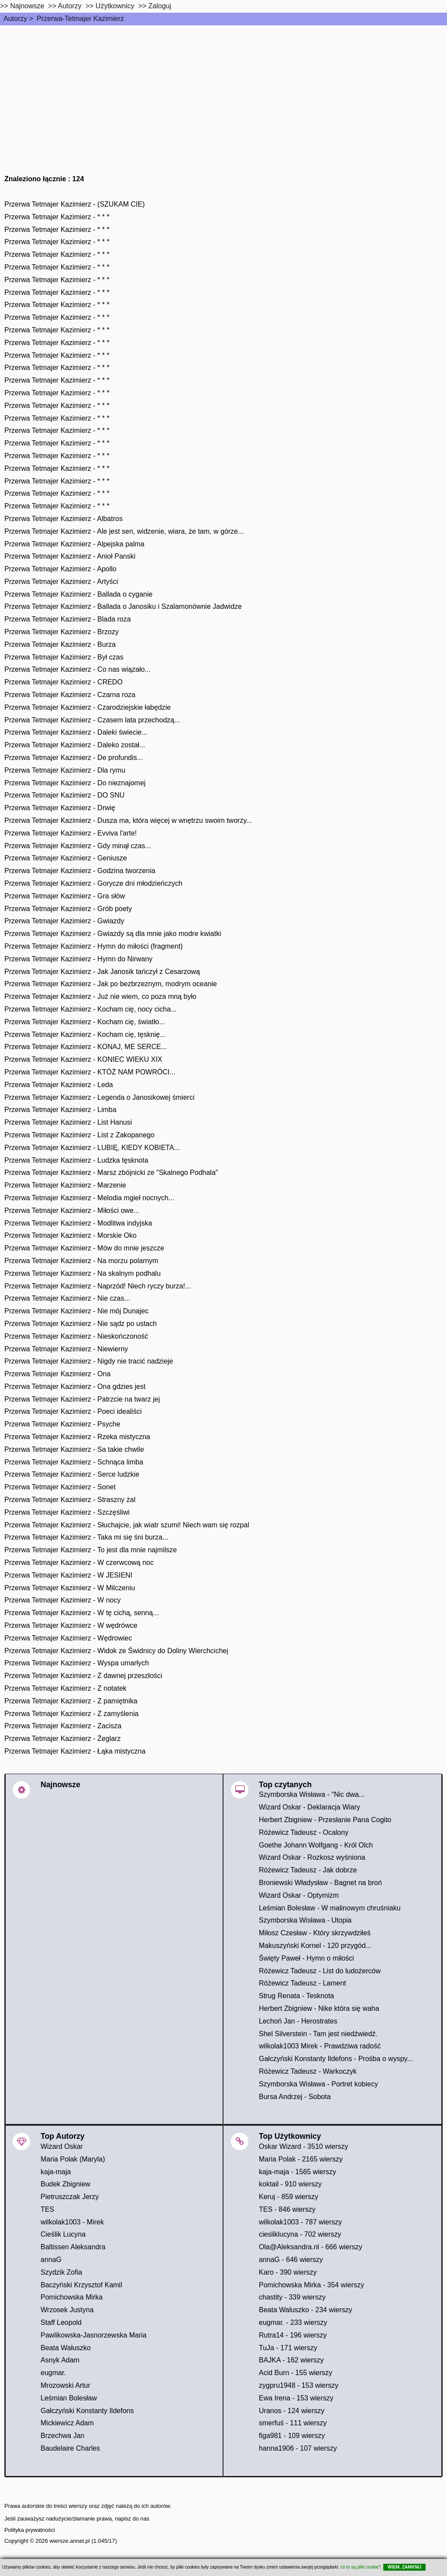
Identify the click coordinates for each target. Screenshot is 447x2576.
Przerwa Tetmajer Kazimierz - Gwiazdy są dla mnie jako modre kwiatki (112, 933)
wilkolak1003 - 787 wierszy (300, 2222)
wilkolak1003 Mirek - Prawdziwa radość (320, 2046)
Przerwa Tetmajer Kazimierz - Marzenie (65, 1185)
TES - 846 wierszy (287, 2209)
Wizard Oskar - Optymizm (299, 1895)
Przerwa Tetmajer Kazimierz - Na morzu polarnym (81, 1260)
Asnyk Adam (60, 2360)
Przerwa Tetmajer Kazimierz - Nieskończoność (76, 1336)
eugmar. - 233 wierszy (293, 2322)
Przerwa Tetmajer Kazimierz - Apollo (60, 569)
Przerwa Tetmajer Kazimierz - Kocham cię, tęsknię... (85, 1034)
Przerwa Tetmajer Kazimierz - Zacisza (62, 1726)
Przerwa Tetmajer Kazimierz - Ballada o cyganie (78, 594)
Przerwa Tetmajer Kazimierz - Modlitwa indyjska (78, 1223)
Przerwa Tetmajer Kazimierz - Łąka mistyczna (74, 1751)
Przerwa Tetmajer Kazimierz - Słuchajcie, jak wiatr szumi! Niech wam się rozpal (126, 1525)
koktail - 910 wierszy (290, 2184)
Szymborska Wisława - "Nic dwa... (311, 1794)
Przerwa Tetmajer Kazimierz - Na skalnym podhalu (82, 1273)
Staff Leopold (61, 2322)
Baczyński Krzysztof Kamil (81, 2285)
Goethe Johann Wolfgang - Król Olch (316, 1845)
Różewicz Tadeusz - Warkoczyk (308, 2071)
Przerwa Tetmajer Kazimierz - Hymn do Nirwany (78, 959)
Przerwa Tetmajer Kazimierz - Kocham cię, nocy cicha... (90, 1009)
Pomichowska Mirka (72, 2297)
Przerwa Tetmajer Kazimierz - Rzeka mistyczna (77, 1436)
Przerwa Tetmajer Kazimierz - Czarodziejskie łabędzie (87, 707)
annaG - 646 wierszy (291, 2259)
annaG (51, 2259)
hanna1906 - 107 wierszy (298, 2448)
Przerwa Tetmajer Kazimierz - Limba (60, 1109)
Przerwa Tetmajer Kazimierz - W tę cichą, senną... (81, 1612)
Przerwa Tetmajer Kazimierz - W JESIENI (68, 1575)
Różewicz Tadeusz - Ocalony (303, 1832)
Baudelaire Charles (70, 2448)
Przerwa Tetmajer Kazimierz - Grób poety (68, 908)
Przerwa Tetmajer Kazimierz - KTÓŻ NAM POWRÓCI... (89, 1072)
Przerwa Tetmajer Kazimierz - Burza (60, 644)
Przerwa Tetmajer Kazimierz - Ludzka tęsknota (76, 1160)
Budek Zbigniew (65, 2184)
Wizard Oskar (62, 2146)
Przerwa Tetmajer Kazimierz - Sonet (60, 1487)
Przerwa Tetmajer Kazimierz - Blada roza (67, 619)
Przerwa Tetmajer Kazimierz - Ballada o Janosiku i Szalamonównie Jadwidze (123, 606)
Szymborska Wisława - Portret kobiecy (318, 2084)
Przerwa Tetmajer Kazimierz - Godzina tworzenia (79, 870)
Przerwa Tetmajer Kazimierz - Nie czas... (67, 1298)
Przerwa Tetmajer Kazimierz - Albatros (63, 518)
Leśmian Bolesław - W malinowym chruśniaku (330, 1908)
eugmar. (53, 2372)
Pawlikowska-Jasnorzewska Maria (94, 2335)
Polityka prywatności (29, 2530)
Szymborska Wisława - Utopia (305, 1920)
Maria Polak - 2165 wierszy (301, 2159)
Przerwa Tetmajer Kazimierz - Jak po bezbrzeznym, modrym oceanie (110, 984)
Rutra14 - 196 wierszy (293, 2335)
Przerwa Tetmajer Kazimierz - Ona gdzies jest (74, 1386)
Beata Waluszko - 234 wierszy (305, 2310)
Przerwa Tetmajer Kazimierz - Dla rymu (64, 770)
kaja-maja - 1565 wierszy (297, 2171)
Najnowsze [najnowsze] (27, 6)
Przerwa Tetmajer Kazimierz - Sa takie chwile (74, 1449)
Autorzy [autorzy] (70, 6)
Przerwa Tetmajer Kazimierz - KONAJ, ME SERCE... (85, 1046)
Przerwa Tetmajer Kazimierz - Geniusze (65, 858)
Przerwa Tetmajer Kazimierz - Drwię (59, 807)
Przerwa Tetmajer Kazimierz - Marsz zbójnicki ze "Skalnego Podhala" (111, 1172)
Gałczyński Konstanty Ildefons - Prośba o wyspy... (336, 2058)
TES (47, 2209)
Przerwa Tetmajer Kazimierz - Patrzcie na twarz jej (82, 1399)
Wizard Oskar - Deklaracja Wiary (309, 1807)
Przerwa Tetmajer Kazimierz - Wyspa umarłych (76, 1663)
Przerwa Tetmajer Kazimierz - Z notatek (65, 1688)
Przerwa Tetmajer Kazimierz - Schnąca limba (73, 1462)
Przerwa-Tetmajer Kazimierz (80, 18)
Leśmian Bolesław (69, 2398)
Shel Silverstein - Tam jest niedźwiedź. (318, 2033)
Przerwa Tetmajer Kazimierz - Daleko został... (74, 745)
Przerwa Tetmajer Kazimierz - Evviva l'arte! (70, 833)
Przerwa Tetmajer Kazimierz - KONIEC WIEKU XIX (83, 1059)
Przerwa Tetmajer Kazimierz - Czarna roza (69, 694)
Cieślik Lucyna (63, 2234)
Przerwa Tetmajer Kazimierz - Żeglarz (62, 1738)
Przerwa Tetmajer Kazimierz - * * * (57, 217)
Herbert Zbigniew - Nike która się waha (319, 2008)
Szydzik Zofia (61, 2272)
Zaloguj (159, 6)
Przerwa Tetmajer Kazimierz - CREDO (63, 682)
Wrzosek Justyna (67, 2310)
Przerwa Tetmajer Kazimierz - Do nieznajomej (74, 783)
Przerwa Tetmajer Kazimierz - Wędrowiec (68, 1638)
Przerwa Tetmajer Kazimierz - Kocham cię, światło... (84, 1022)
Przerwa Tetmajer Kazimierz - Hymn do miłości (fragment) (93, 946)
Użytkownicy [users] (115, 6)
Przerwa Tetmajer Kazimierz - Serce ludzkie (71, 1474)
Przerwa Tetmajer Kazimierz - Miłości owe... (71, 1210)
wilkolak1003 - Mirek (72, 2222)
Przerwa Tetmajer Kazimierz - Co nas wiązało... (77, 669)
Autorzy (15, 18)
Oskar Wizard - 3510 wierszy (303, 2146)
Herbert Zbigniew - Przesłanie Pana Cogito (325, 1819)
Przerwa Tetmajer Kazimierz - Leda (58, 1084)
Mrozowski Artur (65, 2385)
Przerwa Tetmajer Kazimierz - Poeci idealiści (72, 1411)
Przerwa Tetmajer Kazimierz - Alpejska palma (74, 544)
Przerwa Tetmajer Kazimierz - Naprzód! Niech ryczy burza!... (97, 1286)
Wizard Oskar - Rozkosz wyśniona (312, 1857)
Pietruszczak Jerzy (70, 2196)
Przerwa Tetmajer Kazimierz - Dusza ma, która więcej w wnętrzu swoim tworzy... (128, 820)
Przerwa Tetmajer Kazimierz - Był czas (64, 657)
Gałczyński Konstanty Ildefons (87, 2410)
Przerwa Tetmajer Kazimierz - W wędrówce (71, 1625)
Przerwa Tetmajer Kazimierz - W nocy (62, 1600)
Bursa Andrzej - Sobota (295, 2096)
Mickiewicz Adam (67, 2423)
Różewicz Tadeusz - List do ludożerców (320, 1971)
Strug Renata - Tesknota (296, 1995)
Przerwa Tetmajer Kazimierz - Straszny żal (69, 1499)
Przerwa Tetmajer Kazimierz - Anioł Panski (69, 556)
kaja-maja (56, 2171)
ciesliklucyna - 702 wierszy (300, 2234)
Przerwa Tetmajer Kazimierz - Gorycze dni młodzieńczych (93, 883)
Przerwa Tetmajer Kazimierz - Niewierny (66, 1349)
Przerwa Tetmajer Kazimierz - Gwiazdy (64, 921)
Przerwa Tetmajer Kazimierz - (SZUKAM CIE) (74, 204)
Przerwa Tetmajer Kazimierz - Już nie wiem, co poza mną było (100, 996)
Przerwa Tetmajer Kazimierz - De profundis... (73, 757)
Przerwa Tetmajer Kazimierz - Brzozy (61, 631)
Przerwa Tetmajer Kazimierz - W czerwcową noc (79, 1562)
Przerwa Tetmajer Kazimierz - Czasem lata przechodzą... (92, 720)
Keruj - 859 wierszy (288, 2196)
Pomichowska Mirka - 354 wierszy (311, 2285)
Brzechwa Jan (63, 2435)
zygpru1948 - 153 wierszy (298, 2385)
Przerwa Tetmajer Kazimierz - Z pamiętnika (71, 1701)
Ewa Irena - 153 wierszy (296, 2398)
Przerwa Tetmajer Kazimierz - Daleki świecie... (76, 732)
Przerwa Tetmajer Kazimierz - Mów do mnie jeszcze (84, 1248)
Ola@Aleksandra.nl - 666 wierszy (310, 2247)
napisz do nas (132, 2518)
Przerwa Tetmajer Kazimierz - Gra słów (64, 896)
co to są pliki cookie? (360, 2567)
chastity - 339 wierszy (292, 2297)
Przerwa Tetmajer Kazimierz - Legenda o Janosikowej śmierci (99, 1097)
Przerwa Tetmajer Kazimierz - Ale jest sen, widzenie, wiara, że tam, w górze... (124, 531)
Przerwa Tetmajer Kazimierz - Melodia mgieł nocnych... (89, 1198)
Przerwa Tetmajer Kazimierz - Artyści (61, 581)
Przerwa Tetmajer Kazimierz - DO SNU (64, 795)
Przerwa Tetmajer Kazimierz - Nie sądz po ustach (80, 1323)
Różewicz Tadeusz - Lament (302, 1983)
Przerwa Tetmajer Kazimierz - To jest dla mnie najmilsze (90, 1550)
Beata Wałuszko (66, 2348)
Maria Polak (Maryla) (73, 2159)
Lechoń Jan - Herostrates (298, 2021)
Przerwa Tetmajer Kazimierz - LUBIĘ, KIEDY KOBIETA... (92, 1147)
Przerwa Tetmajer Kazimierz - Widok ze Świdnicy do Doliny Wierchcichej (116, 1650)
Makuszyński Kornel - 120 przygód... (315, 1945)
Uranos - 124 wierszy (291, 2410)
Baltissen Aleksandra (73, 2247)
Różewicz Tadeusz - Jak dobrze (308, 1870)
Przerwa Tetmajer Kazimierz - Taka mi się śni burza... (86, 1537)
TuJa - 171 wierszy (288, 2348)
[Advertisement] (223, 91)
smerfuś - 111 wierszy (293, 2423)
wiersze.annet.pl (69, 2541)
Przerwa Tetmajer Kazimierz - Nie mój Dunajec (76, 1311)
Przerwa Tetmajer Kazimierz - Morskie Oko (70, 1235)
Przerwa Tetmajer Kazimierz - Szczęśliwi (67, 1512)
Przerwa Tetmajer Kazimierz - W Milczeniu (69, 1588)
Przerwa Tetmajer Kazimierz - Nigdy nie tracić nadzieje (88, 1361)
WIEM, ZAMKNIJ (404, 2567)
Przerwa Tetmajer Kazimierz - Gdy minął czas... (77, 845)
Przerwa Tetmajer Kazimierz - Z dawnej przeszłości (83, 1675)
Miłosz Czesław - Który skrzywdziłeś (315, 1933)
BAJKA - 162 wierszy (291, 2360)
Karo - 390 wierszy (288, 2272)
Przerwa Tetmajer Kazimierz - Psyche (62, 1424)
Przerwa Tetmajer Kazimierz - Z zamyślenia (71, 1713)
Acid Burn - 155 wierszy (295, 2372)
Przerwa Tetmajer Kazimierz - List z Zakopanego (79, 1135)
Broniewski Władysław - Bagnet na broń (320, 1882)
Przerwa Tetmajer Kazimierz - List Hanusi (68, 1122)
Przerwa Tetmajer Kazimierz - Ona (57, 1374)
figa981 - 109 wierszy (292, 2435)
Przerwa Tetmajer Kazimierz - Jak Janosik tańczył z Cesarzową (102, 971)
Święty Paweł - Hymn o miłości (306, 1958)
